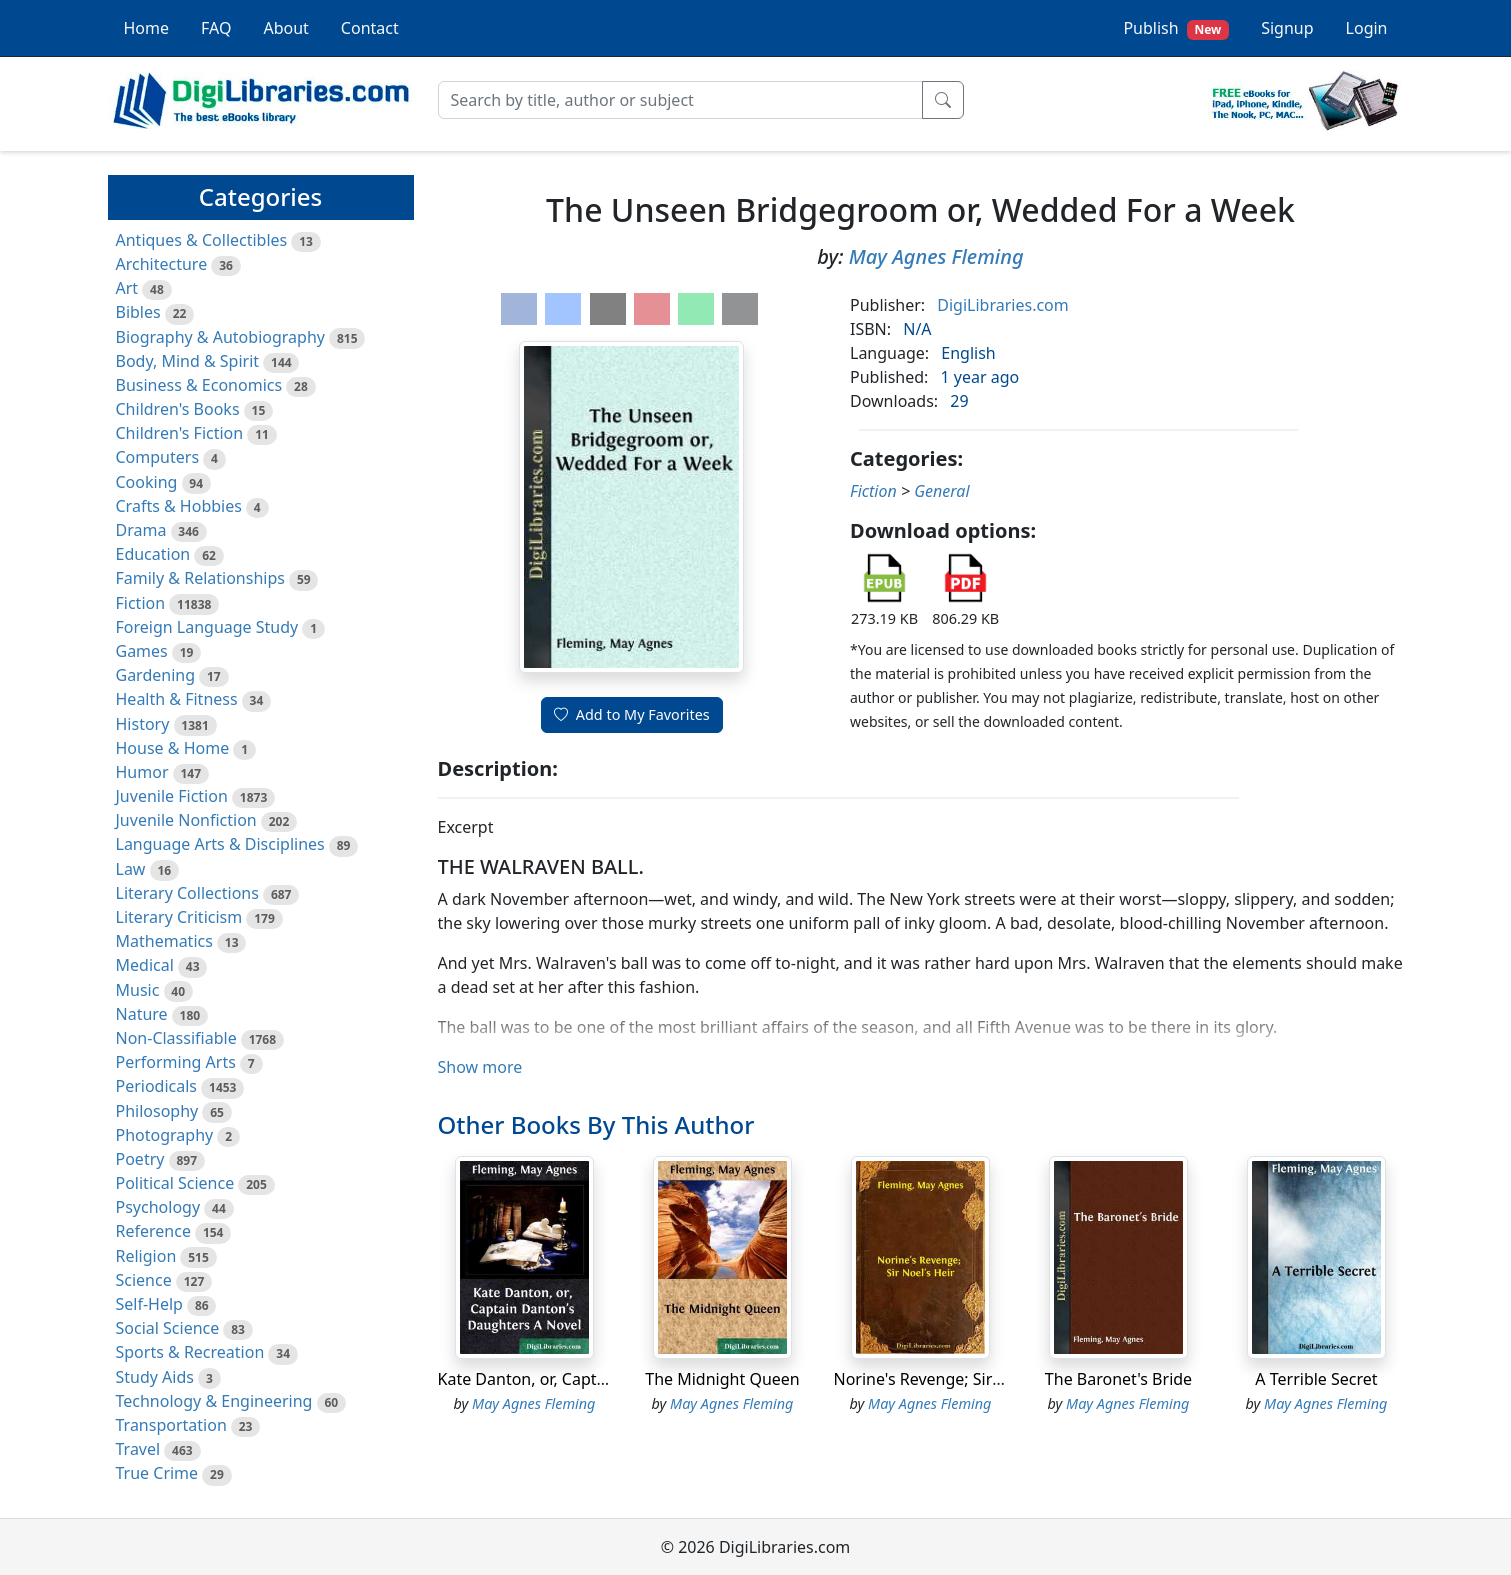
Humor (142, 772)
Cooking (147, 482)
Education (153, 554)
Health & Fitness (177, 699)
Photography (165, 1135)
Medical (145, 965)
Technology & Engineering (214, 1401)
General (941, 491)
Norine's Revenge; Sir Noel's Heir (956, 1379)
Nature (142, 1014)
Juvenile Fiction (172, 796)
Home (147, 28)
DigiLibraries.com (1002, 305)
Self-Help (149, 1304)
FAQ (216, 28)
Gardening (156, 675)
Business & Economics (199, 385)
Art (127, 288)
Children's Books (178, 409)
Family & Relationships (200, 578)
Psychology (158, 1207)
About (285, 28)
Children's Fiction (180, 433)
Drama (141, 530)
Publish (1176, 28)
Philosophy (157, 1111)
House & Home (173, 748)
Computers (158, 457)
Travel (138, 1449)
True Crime (157, 1473)
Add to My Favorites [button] (632, 714)
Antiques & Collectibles (202, 240)
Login (1367, 28)
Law (131, 869)
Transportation (171, 1425)
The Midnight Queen (722, 1379)
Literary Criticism (179, 917)
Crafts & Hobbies (179, 506)
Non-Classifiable (176, 1038)
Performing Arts (176, 1062)
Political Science (175, 1183)
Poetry (140, 1159)
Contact (370, 28)
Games (142, 651)
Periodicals (157, 1086)
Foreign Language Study (207, 627)
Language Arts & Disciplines (220, 844)
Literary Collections (187, 893)
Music (138, 990)
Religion (146, 1256)
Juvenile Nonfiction (186, 820)
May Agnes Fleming (936, 256)
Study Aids (155, 1377)
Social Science (168, 1328)
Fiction (141, 603)
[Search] (680, 100)
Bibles (138, 312)
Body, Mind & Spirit (188, 361)
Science (144, 1280)
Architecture (162, 264)
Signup (1287, 28)
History (143, 724)
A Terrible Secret (1316, 1379)
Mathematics (164, 941)
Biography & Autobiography (220, 337)
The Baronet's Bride (1118, 1379)
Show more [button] (480, 1067)
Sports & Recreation (190, 1352)
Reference (153, 1231)
